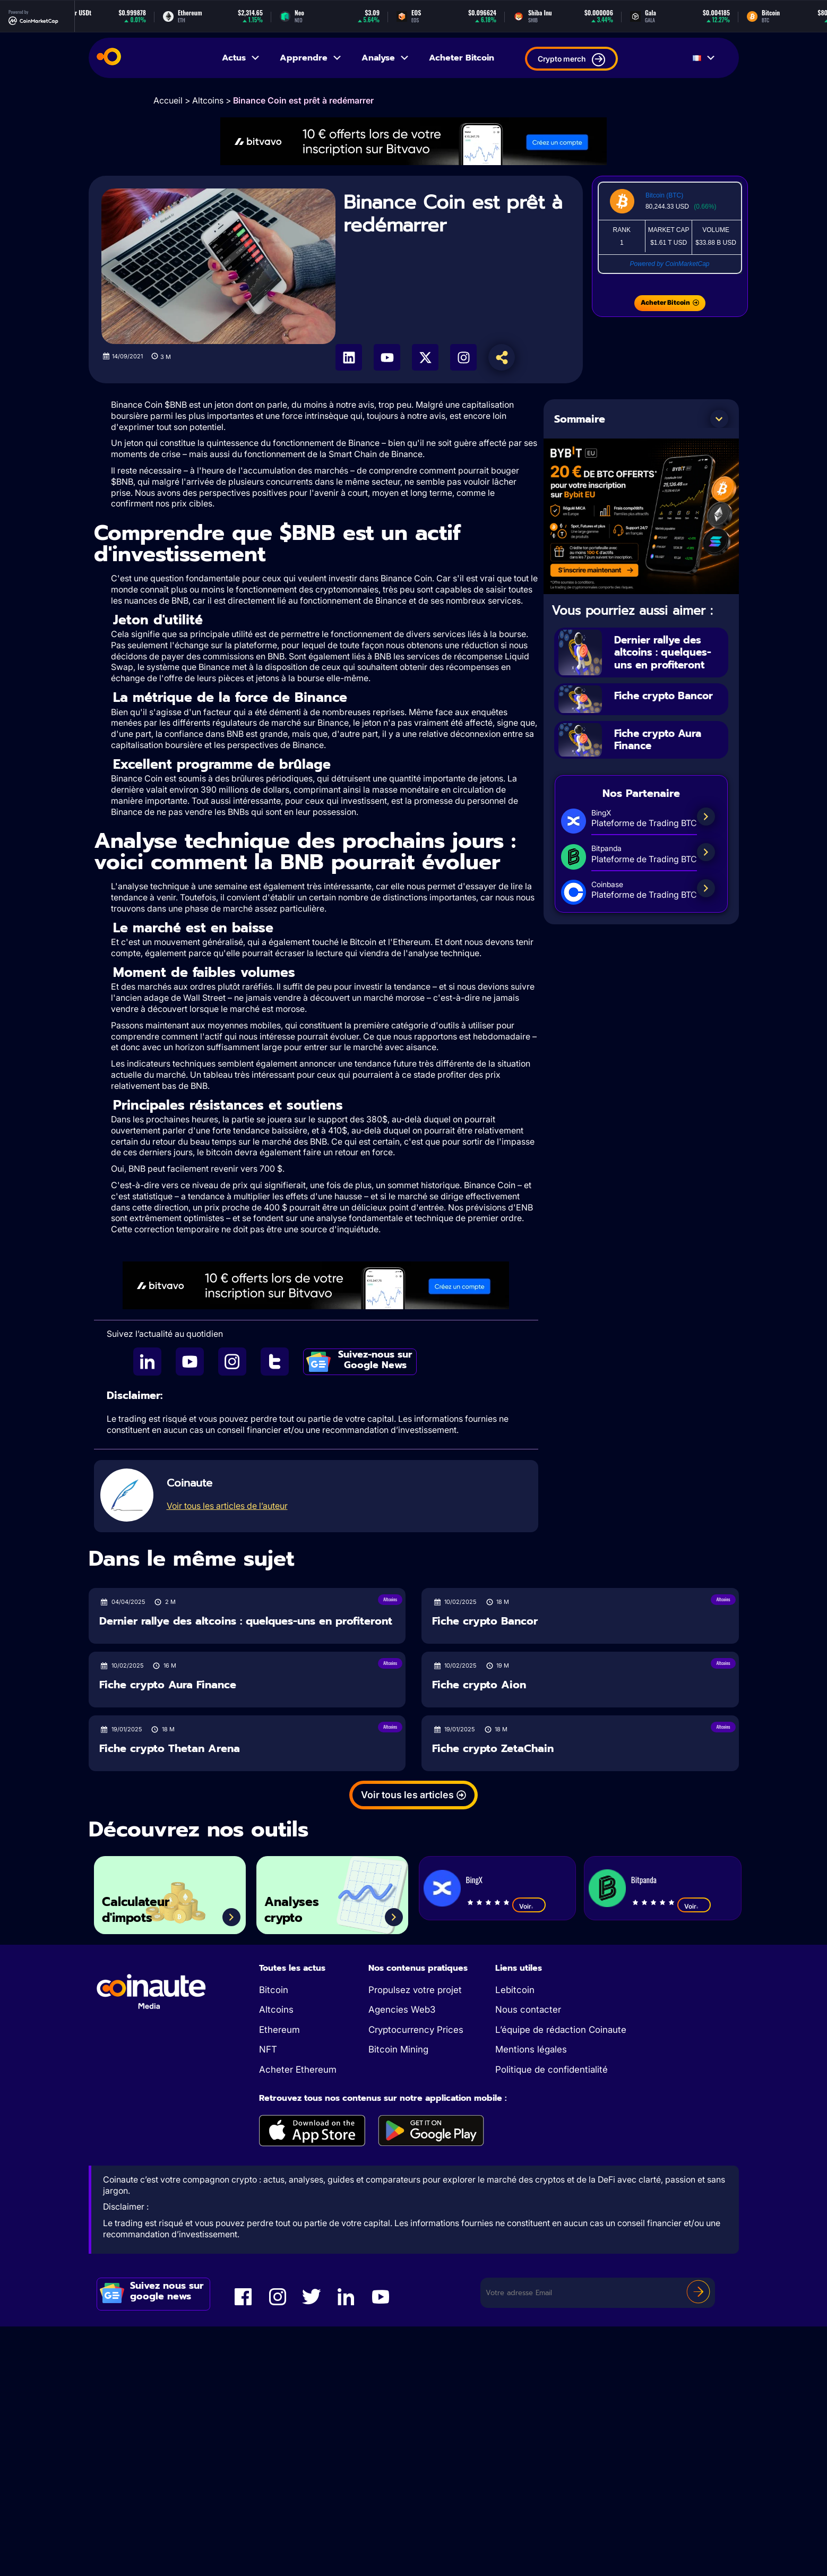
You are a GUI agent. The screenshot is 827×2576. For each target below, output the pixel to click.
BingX (474, 1879)
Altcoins (207, 100)
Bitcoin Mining (398, 2049)
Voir (529, 1906)
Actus (241, 57)
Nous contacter (528, 2009)
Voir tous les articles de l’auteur (227, 1505)
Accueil (168, 100)
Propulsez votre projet (415, 1990)
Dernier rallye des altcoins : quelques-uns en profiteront (665, 652)
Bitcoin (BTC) (664, 195)
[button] (719, 419)
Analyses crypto (294, 1909)
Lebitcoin (515, 1990)
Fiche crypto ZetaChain (493, 1748)
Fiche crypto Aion (479, 1685)
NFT (268, 2049)
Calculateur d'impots (139, 1909)
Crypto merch (571, 59)
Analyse (385, 57)
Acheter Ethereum (298, 2069)
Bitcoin (273, 1990)
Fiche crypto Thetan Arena (169, 1748)
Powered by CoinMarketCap (669, 264)
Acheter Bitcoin (461, 57)
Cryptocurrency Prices (415, 2029)
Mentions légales (531, 2049)
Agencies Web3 (401, 2009)
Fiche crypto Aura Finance (661, 738)
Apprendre (311, 57)
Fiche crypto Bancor (667, 694)
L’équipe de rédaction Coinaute (560, 2029)
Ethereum (279, 2029)
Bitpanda (644, 1879)
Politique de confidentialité (551, 2069)
